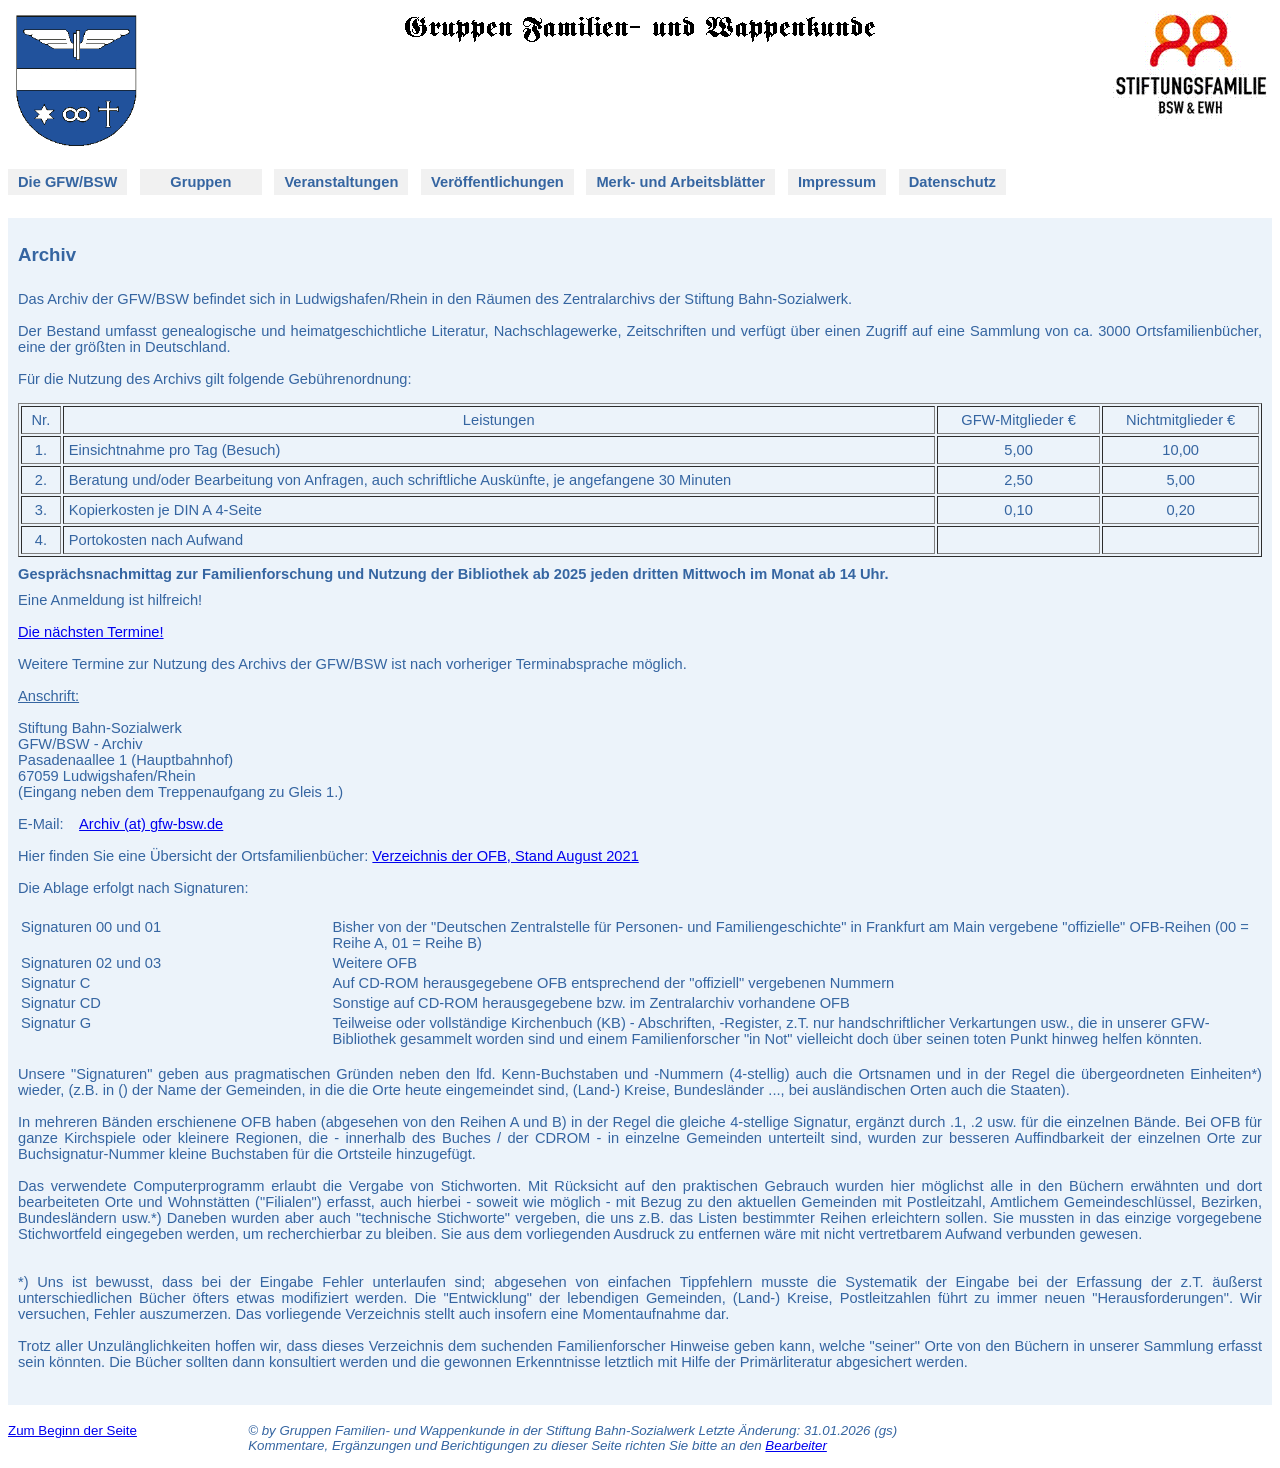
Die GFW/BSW (67, 182)
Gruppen (199, 182)
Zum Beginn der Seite (72, 1430)
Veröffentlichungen (497, 182)
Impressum (837, 182)
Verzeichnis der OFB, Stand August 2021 (505, 856)
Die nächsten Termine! (91, 632)
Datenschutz (952, 182)
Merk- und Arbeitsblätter (680, 182)
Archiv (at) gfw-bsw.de (151, 824)
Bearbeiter (796, 1445)
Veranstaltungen (341, 182)
